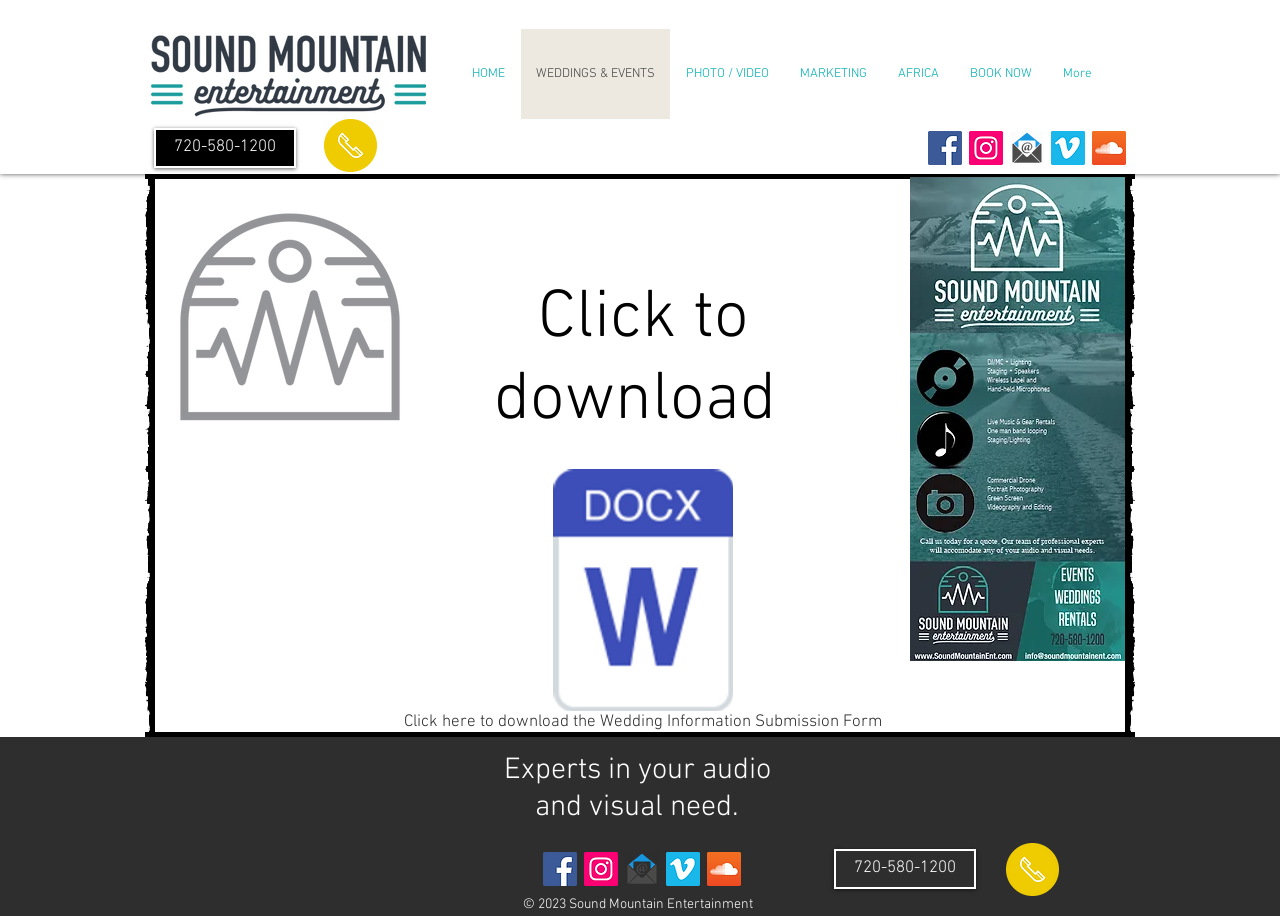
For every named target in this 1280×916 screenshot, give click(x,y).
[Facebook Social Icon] (945, 148)
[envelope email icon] (1027, 148)
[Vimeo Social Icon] (1068, 148)
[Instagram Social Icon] (986, 148)
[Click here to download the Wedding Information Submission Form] (643, 604)
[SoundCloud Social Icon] (1109, 148)
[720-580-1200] (225, 148)
